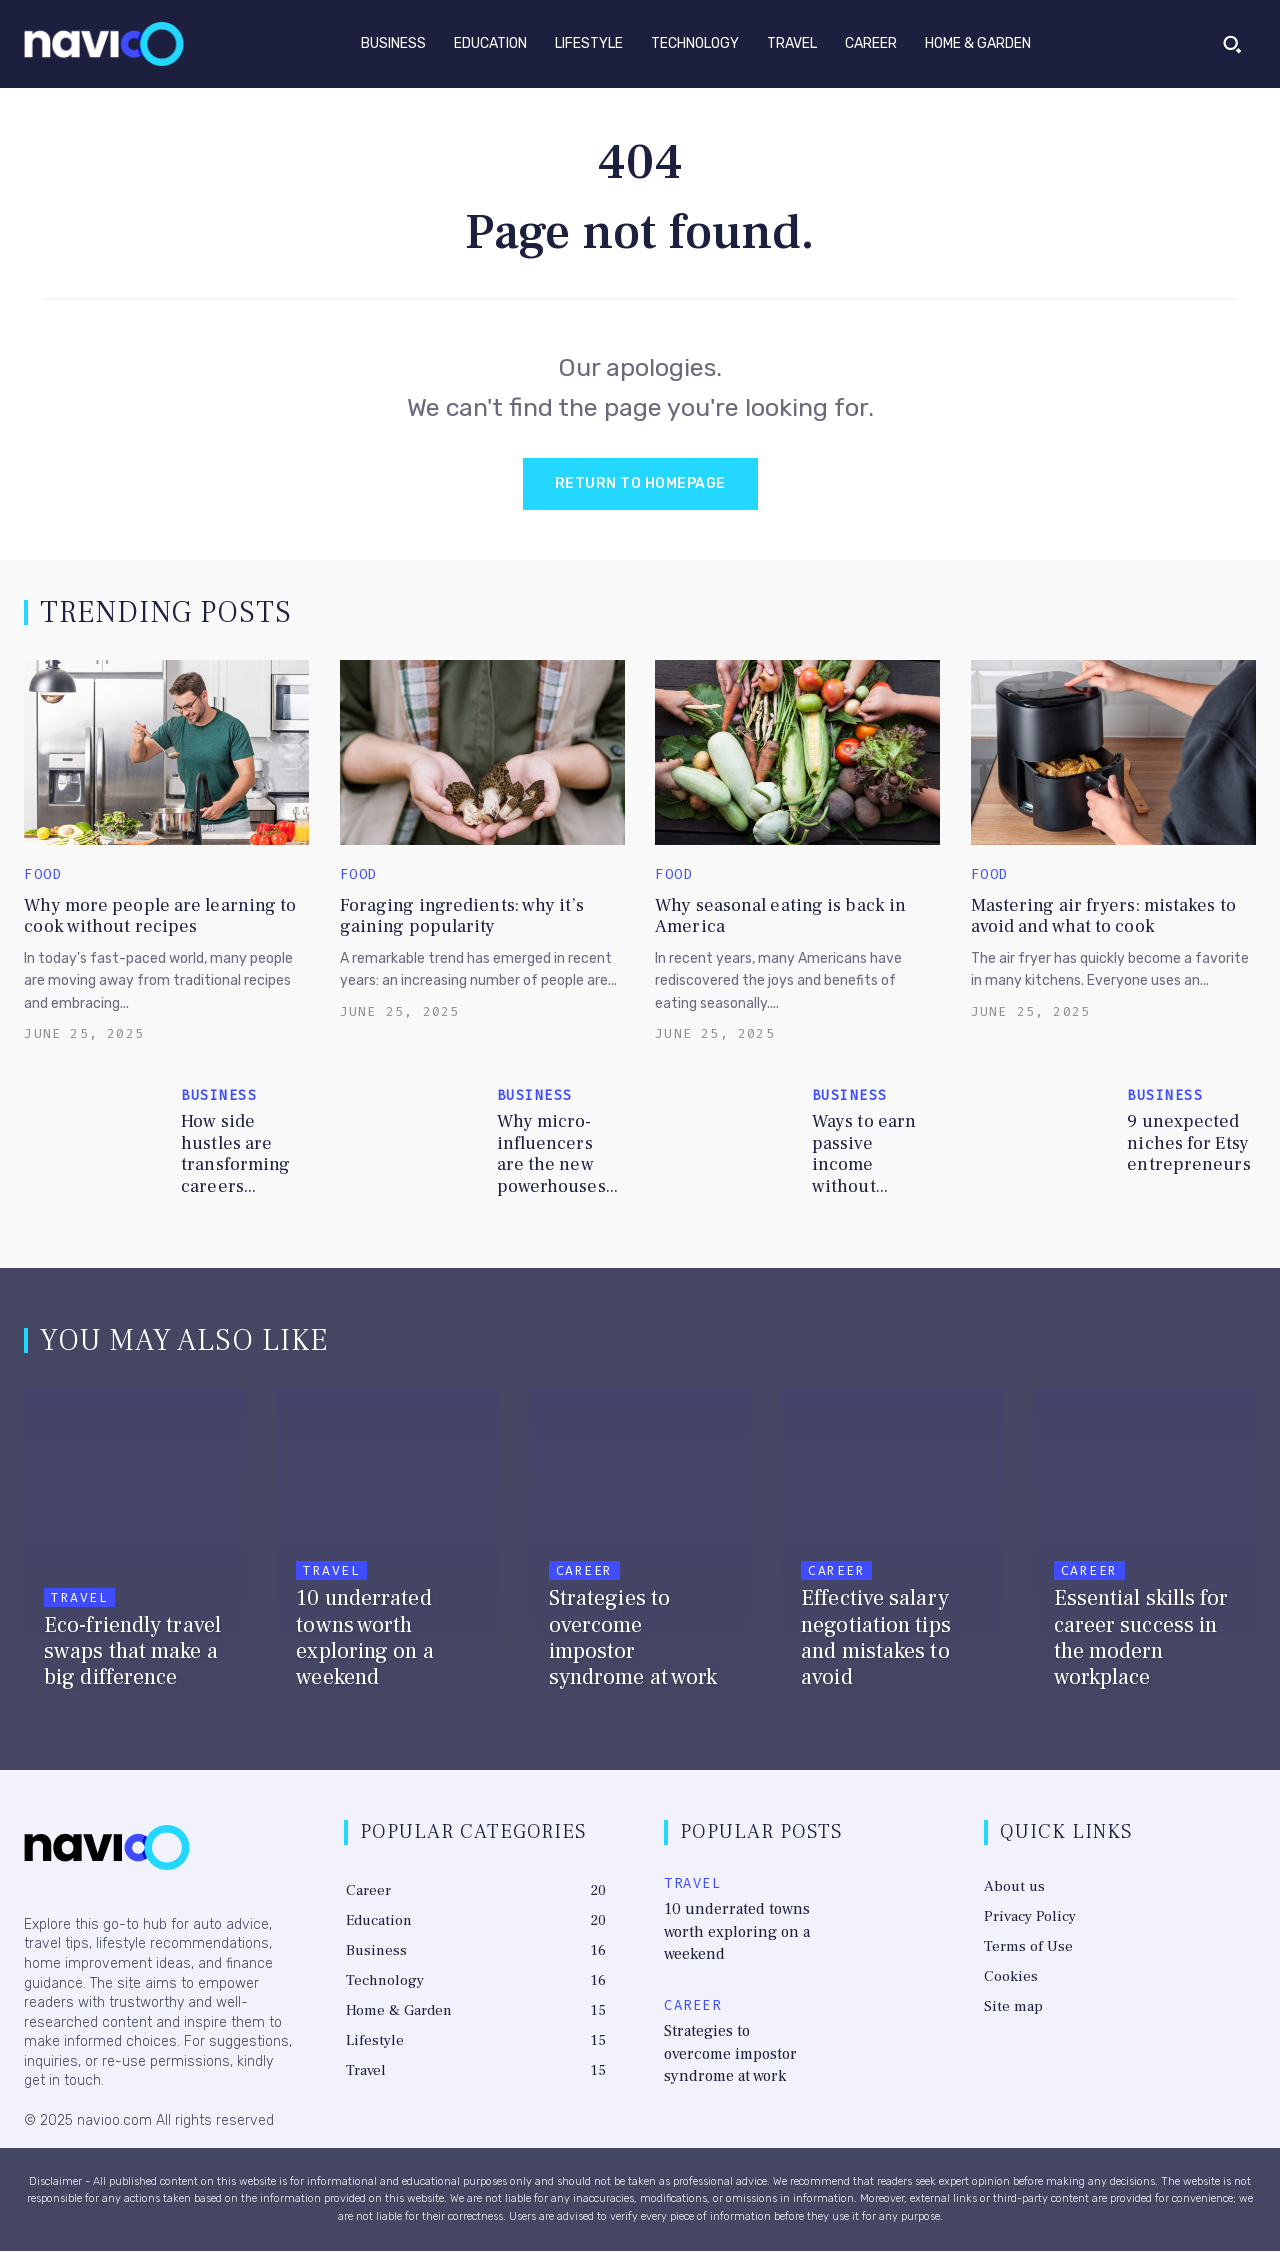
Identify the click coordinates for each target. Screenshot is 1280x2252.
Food (43, 877)
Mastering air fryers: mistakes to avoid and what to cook (1103, 918)
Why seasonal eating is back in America (780, 918)
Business (219, 1098)
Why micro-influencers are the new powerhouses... (557, 1156)
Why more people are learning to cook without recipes (160, 918)
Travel (79, 1605)
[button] (1232, 44)
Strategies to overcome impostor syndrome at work (740, 2045)
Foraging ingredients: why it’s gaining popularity (462, 918)
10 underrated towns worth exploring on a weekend (734, 1929)
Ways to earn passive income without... (864, 1156)
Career (584, 1605)
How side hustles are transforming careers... (235, 1156)
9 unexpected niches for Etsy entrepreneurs (1188, 1145)
